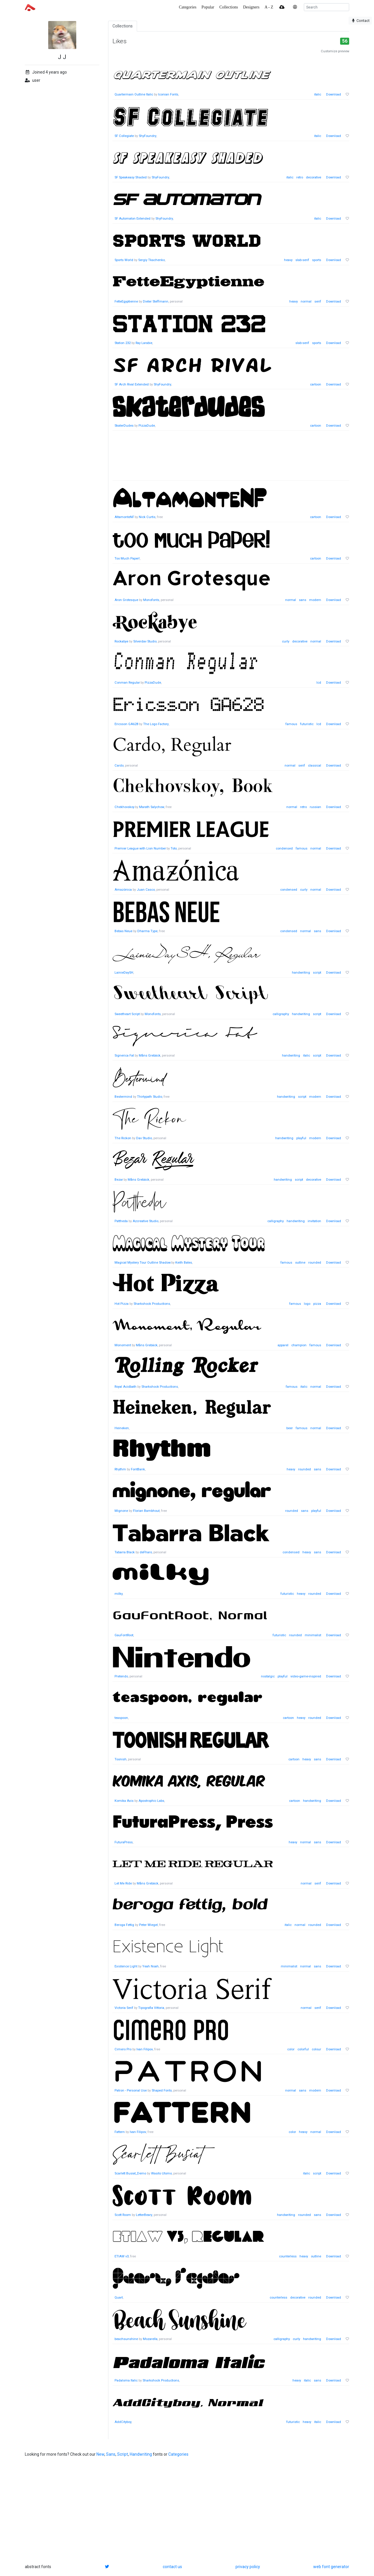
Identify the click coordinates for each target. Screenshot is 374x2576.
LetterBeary (144, 2215)
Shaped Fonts (162, 2090)
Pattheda (121, 1221)
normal (306, 301)
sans (302, 600)
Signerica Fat (124, 1055)
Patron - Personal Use (131, 2090)
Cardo (119, 765)
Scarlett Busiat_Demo (130, 2173)
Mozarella (150, 2339)
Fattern (120, 2132)
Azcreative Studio (145, 1221)
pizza (317, 1304)
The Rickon (123, 1138)
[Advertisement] (230, 458)
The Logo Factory (156, 724)
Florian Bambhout (146, 1511)
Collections (122, 26)
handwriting (301, 973)
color (291, 2049)
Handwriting (141, 2454)
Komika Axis (124, 1801)
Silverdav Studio (145, 641)
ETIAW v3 (122, 2256)
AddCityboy (123, 2422)
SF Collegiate (124, 136)
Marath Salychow (152, 807)
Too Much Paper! (127, 558)
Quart (119, 2297)
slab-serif (302, 260)
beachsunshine (126, 2339)
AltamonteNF (124, 517)
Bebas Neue (123, 931)
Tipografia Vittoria (151, 2008)
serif (317, 301)
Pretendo (121, 1676)
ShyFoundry (147, 136)
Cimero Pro (123, 2049)
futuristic (307, 724)
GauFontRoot (124, 1635)
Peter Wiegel (148, 1925)
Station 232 (123, 343)
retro (299, 177)
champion (299, 1345)
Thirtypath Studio (149, 1097)
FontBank (138, 1469)
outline (300, 1262)
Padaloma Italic (126, 2380)
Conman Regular (127, 683)
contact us (172, 2566)
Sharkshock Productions (152, 1304)
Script (122, 2454)
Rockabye (121, 641)
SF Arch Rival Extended (132, 384)
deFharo (146, 1552)
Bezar (119, 1180)
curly (285, 641)
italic (317, 94)
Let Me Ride (123, 1883)
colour (316, 2049)
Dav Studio (144, 1138)
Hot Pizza (122, 1304)
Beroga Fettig (124, 1925)
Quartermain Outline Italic (134, 94)
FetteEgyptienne (126, 301)
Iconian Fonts (168, 94)
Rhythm (120, 1469)
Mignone (121, 1511)
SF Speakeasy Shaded (131, 177)
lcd (318, 683)
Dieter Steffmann (155, 301)
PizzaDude (146, 426)
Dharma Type (147, 931)
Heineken (122, 1428)
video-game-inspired (305, 1676)
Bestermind (123, 1097)
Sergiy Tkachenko (151, 260)
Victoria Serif (124, 2008)
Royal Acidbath (125, 1387)
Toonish (121, 1759)
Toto (174, 848)
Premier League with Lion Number (140, 848)
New (100, 2454)
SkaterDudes (124, 426)
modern (315, 600)
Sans (110, 2454)
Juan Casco (146, 890)
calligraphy (281, 1014)
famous (291, 724)
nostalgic (268, 1676)
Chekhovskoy (124, 807)
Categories (178, 2454)
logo (307, 1304)
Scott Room (123, 2215)
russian (315, 807)
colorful (303, 2049)
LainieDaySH (124, 973)
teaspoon (121, 1718)
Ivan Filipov (144, 2049)
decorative (313, 177)
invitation (314, 1221)
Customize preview (335, 51)
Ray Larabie (144, 343)
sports (316, 260)
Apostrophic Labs (151, 1801)
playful (301, 1138)
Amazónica (123, 890)
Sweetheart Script (127, 1014)
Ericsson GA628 (126, 724)
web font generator (331, 2566)
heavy (288, 260)
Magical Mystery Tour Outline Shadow (143, 1262)
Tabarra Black (125, 1552)
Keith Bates (184, 1262)
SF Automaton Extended (132, 218)
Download (333, 94)
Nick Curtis (147, 517)
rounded (314, 1262)
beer (289, 1428)
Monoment (123, 1345)
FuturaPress (124, 1842)
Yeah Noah (150, 1966)
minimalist (313, 1635)
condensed (284, 848)
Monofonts (151, 600)
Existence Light (126, 1966)
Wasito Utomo (161, 2173)
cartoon (315, 384)
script (317, 973)
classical (314, 765)
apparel (283, 1345)
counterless (288, 2256)
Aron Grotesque (126, 600)
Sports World (124, 260)
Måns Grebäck (149, 1055)
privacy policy (248, 2566)
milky (118, 1594)
